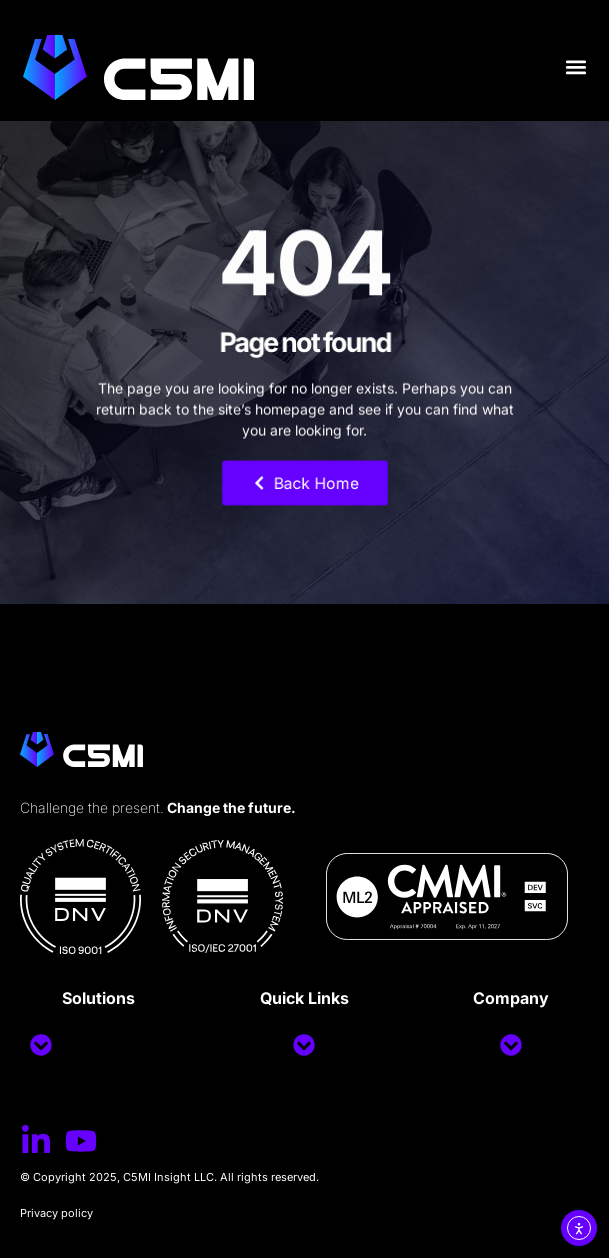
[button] (575, 67)
